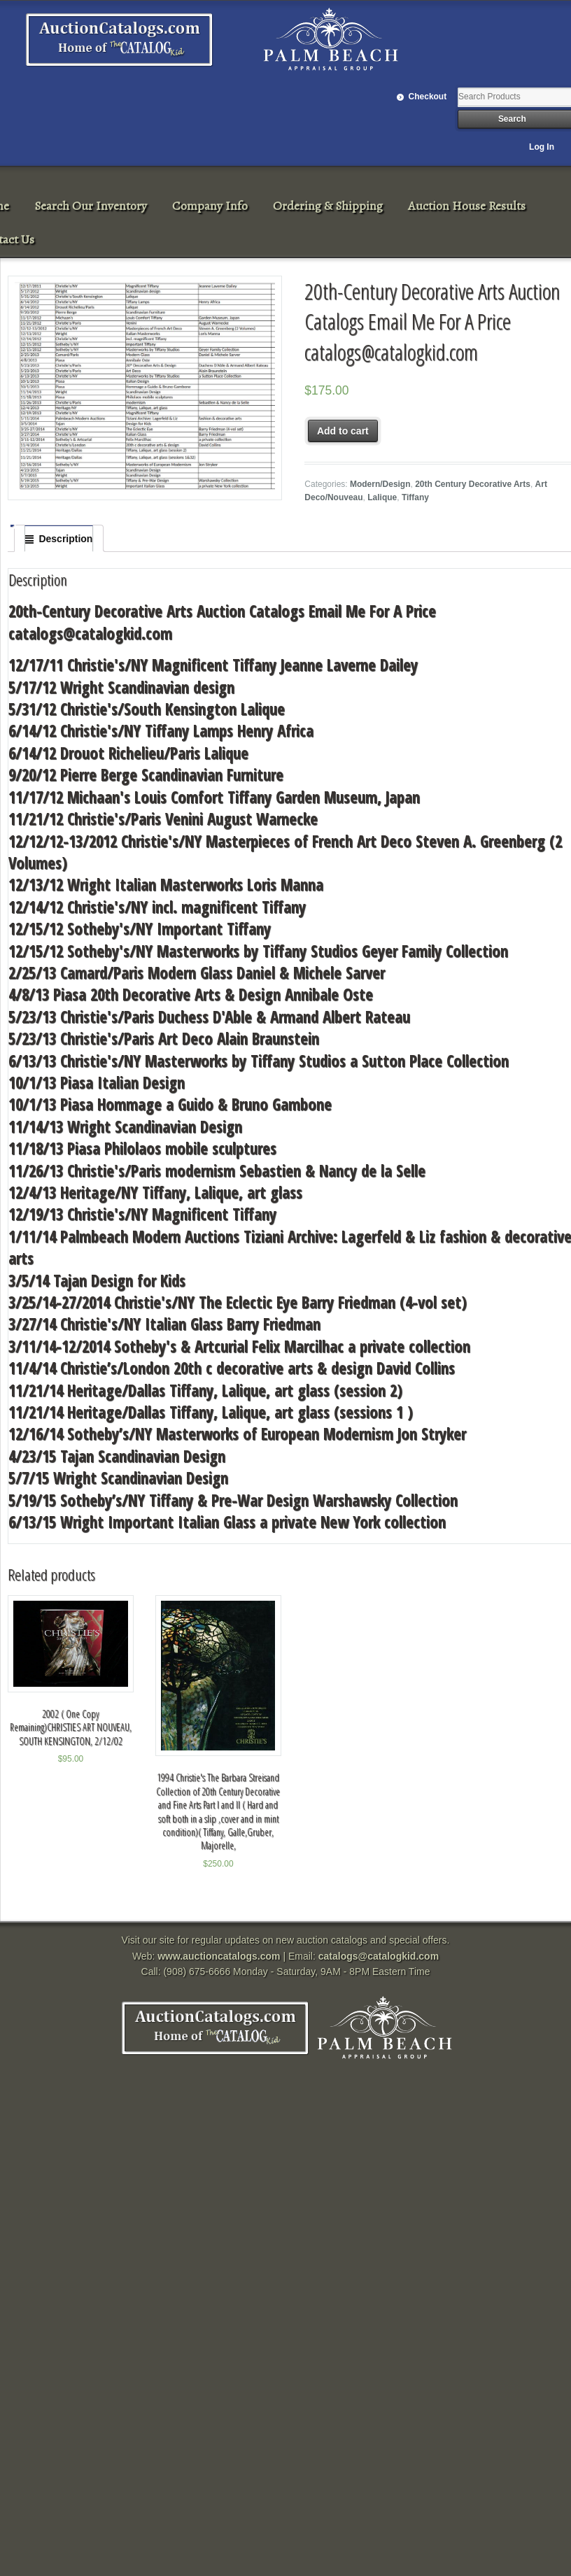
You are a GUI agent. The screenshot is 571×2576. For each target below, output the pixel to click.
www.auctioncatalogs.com (218, 1956)
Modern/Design (380, 484)
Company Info (210, 205)
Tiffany (415, 497)
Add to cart (343, 431)
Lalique (382, 497)
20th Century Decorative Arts (472, 484)
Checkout (428, 96)
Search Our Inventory (90, 205)
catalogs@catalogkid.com (378, 1956)
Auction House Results (467, 205)
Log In (541, 147)
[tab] (59, 539)
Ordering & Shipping (328, 205)
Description (65, 538)
